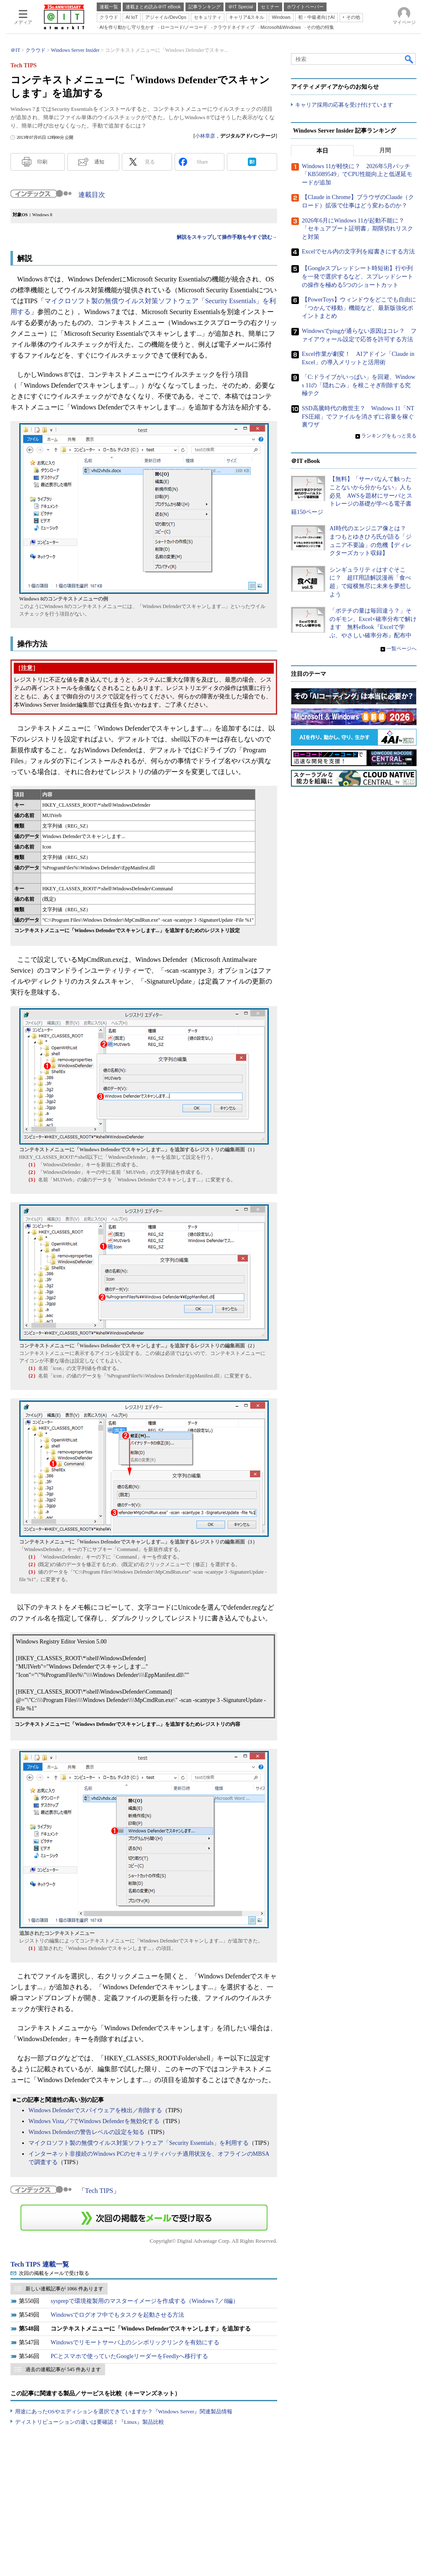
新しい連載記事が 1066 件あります (64, 2289)
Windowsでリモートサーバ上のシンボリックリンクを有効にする (135, 2342)
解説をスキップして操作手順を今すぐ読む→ (227, 237)
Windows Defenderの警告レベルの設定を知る (86, 2132)
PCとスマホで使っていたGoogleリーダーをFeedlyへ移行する (129, 2356)
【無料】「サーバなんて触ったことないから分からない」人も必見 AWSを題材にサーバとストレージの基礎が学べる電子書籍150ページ (351, 495)
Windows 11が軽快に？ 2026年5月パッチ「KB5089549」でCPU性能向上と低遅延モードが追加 (357, 174)
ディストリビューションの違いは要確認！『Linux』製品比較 (89, 2422)
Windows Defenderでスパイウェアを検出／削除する (95, 2110)
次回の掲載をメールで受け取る (54, 2273)
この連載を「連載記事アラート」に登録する (144, 2218)
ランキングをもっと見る (389, 436)
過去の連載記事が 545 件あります (63, 2369)
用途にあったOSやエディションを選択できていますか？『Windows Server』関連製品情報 (123, 2411)
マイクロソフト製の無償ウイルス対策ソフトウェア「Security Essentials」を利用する (138, 2143)
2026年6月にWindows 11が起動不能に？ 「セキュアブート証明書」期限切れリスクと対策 (357, 228)
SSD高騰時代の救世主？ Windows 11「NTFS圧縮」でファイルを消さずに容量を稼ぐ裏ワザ (358, 416)
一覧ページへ (401, 649)
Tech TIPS (99, 2190)
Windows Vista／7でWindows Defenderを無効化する (93, 2121)
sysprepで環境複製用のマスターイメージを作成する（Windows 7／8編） (145, 2301)
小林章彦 (205, 136)
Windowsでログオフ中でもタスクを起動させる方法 (117, 2315)
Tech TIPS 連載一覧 (39, 2264)
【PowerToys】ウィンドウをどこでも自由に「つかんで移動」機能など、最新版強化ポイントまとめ (359, 307)
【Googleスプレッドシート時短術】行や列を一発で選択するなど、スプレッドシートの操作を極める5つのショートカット (357, 277)
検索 (409, 59)
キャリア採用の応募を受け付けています (344, 105)
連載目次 (91, 194)
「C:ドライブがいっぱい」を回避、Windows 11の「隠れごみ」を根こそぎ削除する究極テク (358, 385)
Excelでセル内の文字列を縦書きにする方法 (358, 252)
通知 (99, 162)
